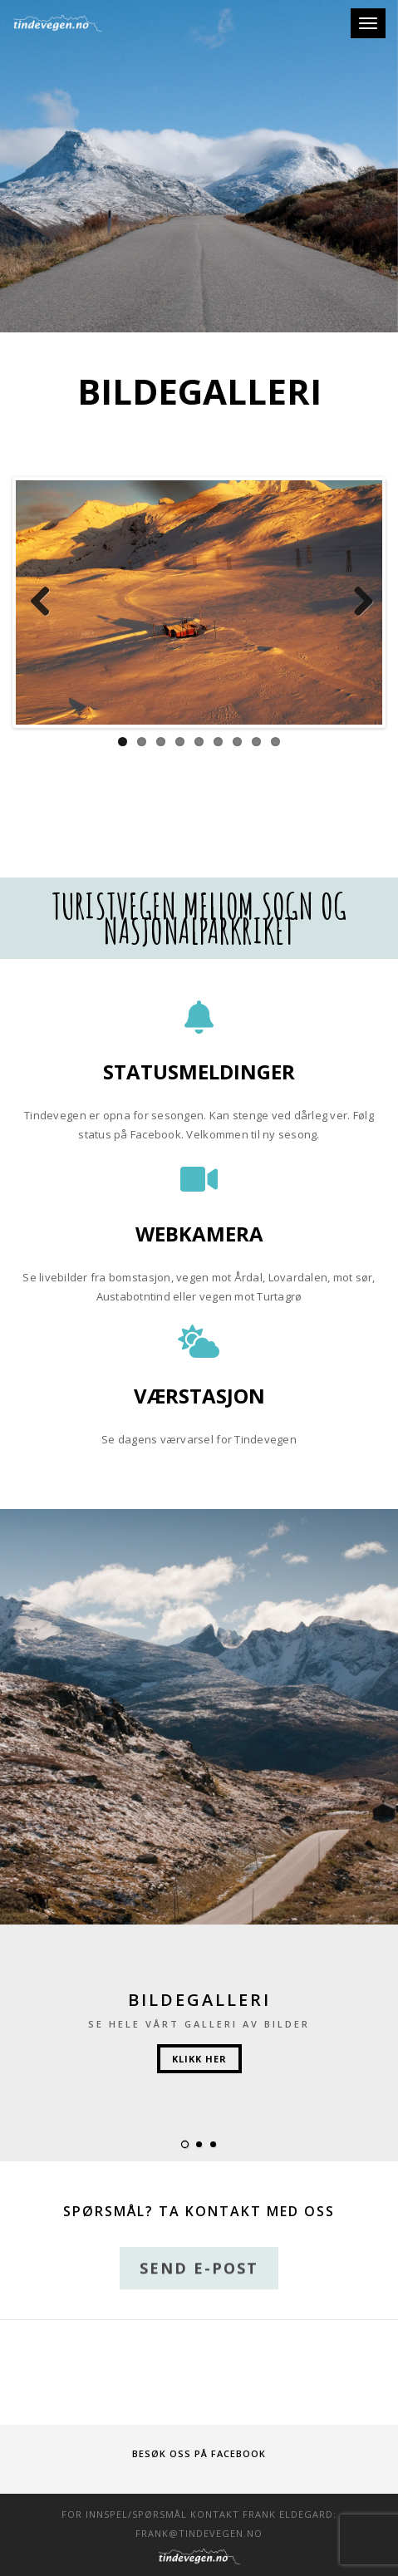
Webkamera (199, 1233)
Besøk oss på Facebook (199, 2453)
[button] (185, 2144)
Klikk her (199, 2058)
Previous (40, 602)
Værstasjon (199, 1395)
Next (357, 602)
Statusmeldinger (199, 1071)
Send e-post (199, 2279)
